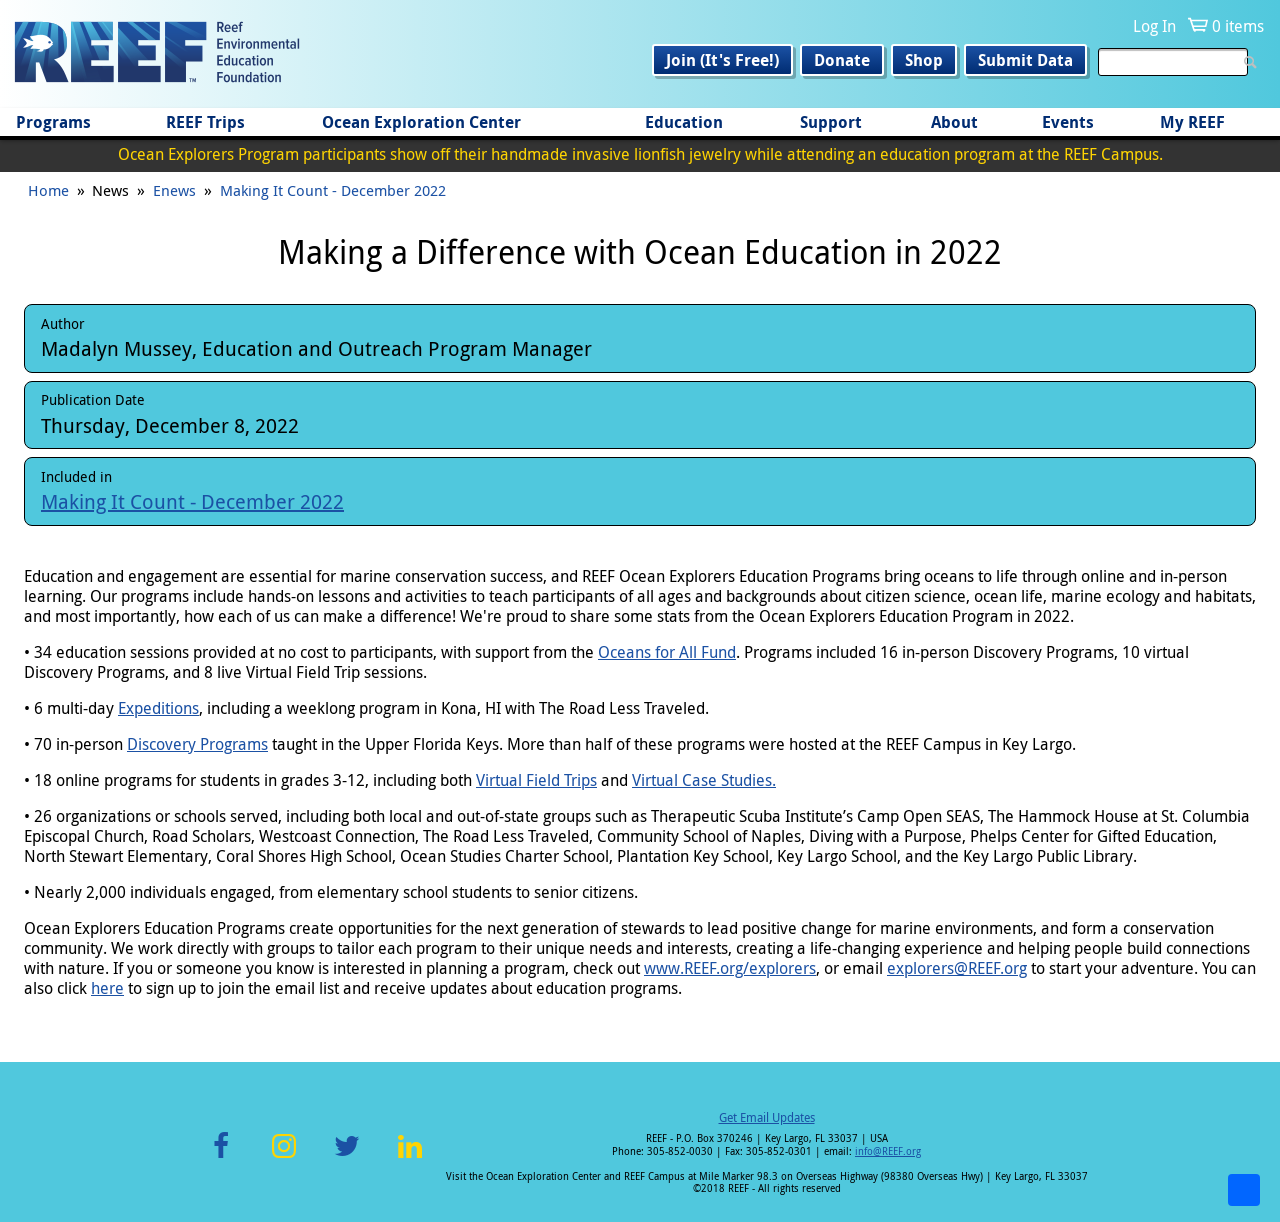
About (954, 122)
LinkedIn (409, 1157)
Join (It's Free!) (722, 60)
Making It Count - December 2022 (333, 190)
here (107, 988)
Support (831, 122)
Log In (1154, 26)
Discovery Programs (197, 744)
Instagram (284, 1157)
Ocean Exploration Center (421, 122)
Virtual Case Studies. (704, 780)
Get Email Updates (767, 1117)
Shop (924, 60)
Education (684, 122)
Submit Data (1025, 60)
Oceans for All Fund (667, 652)
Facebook (221, 1157)
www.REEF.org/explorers (730, 968)
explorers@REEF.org (957, 968)
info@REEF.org (888, 1151)
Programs (53, 122)
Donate (842, 60)
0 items (1238, 26)
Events (1068, 122)
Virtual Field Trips (536, 780)
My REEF (1192, 122)
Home (48, 190)
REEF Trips (205, 122)
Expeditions (158, 708)
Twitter (347, 1157)
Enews (174, 190)
